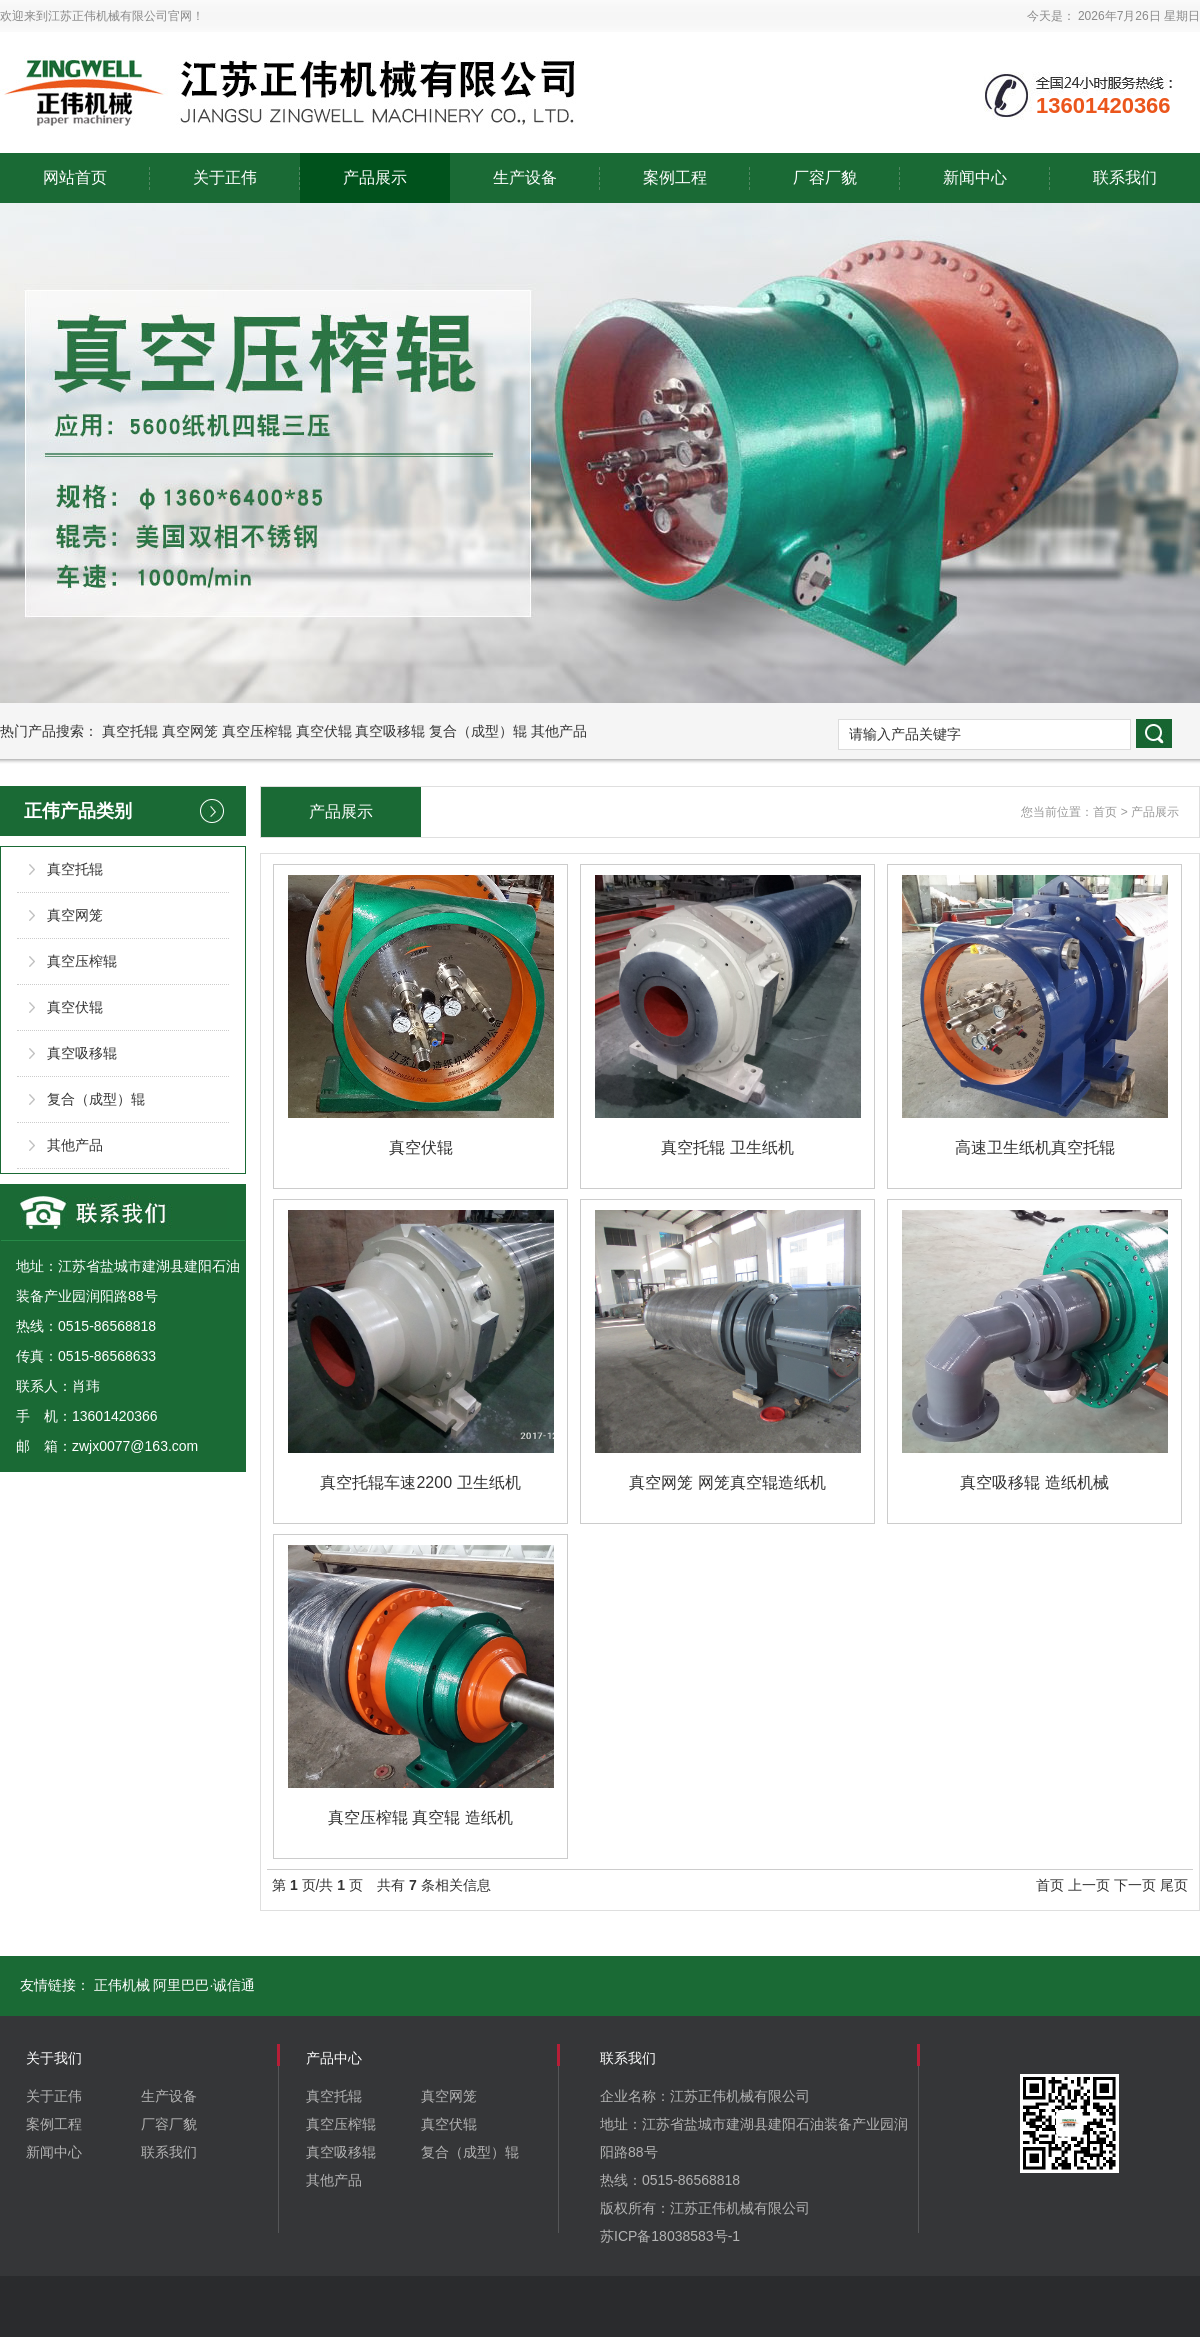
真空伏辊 (324, 731)
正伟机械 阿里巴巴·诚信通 (175, 1985)
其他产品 (559, 731)
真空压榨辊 (257, 731)
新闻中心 (975, 177)
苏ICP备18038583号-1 (670, 2236)
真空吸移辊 (390, 731)
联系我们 (1125, 177)
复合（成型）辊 (478, 731)
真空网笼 (190, 731)
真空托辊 (130, 731)
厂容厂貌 (825, 177)
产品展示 (375, 177)
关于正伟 (225, 177)
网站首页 (75, 177)
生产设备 (525, 177)
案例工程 (675, 177)
